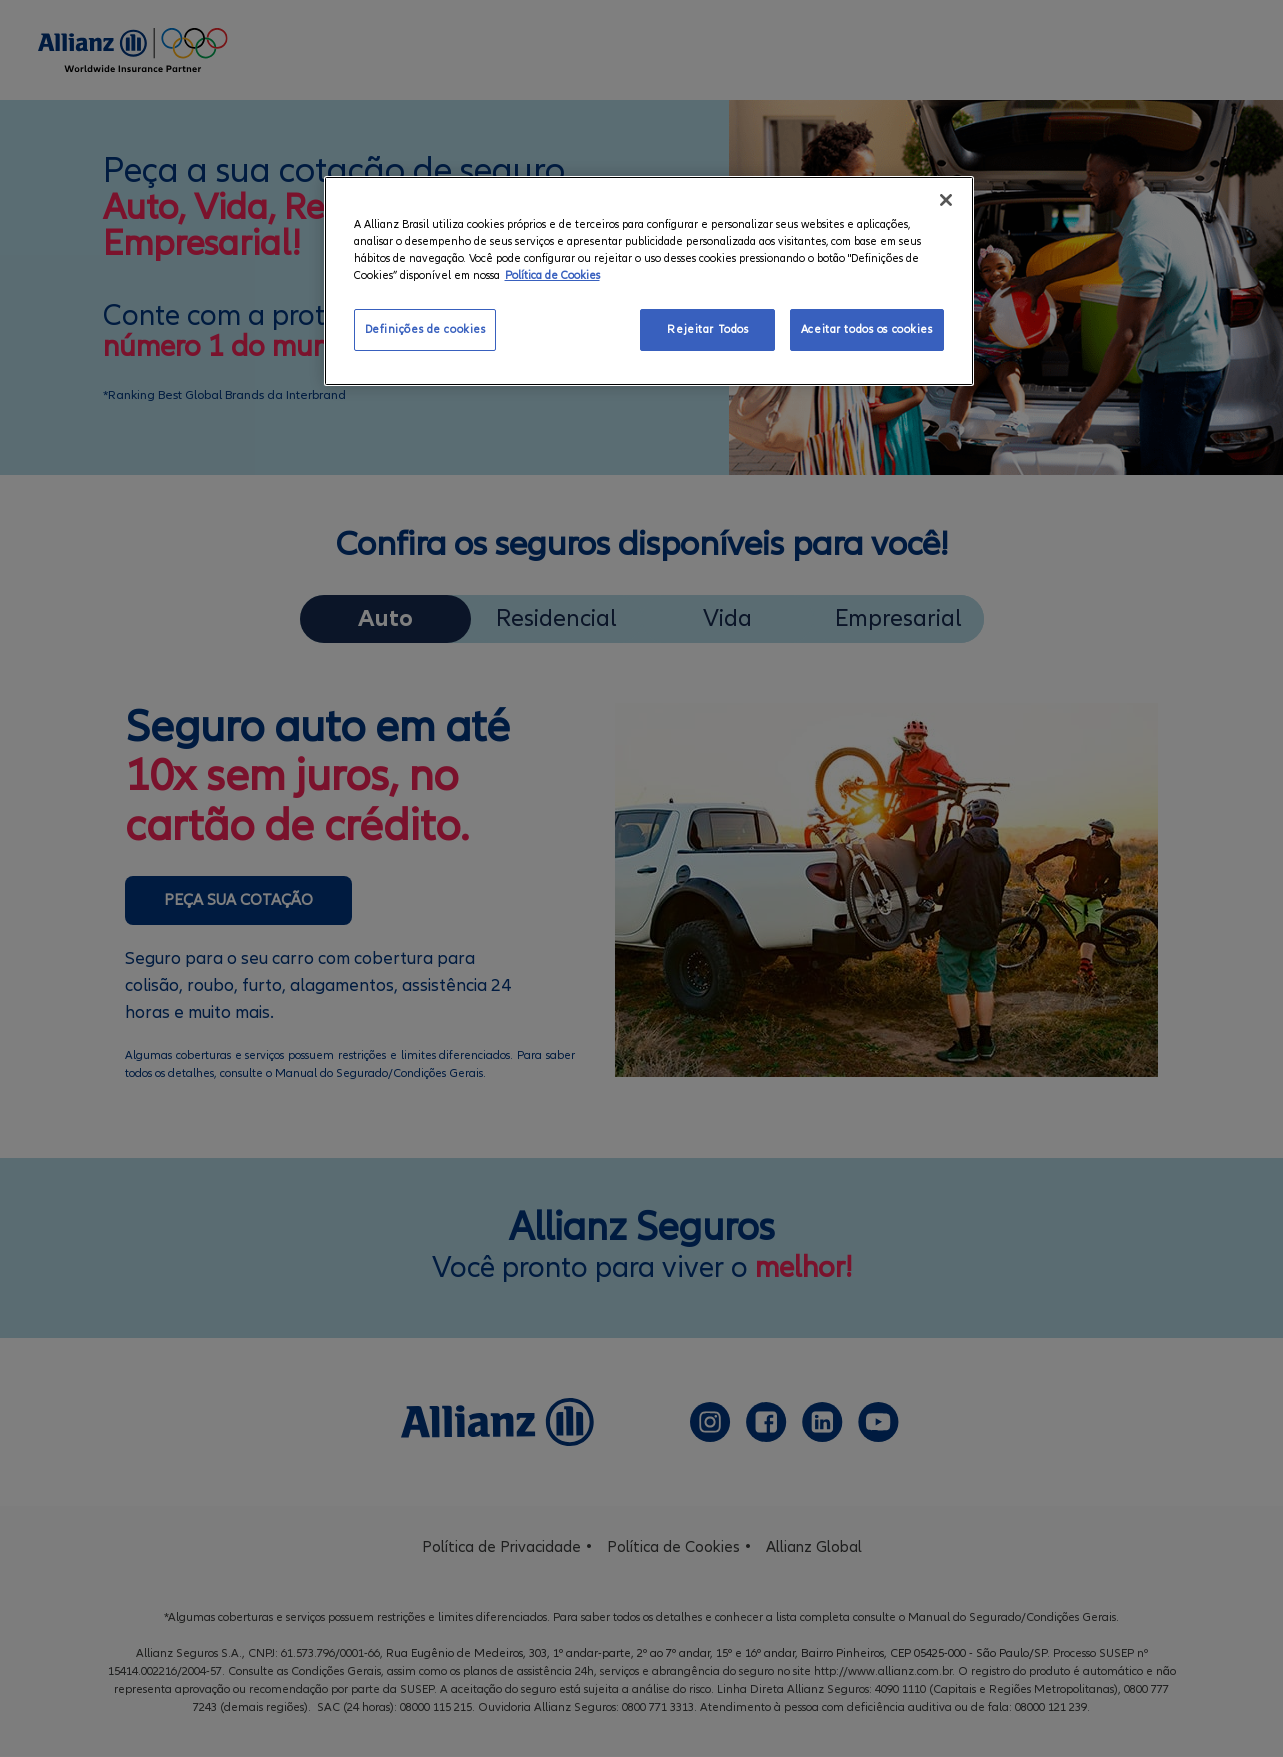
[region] (649, 281)
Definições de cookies (425, 329)
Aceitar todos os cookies (867, 329)
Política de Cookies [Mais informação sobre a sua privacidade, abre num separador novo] (552, 275)
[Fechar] (946, 200)
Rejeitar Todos (707, 329)
